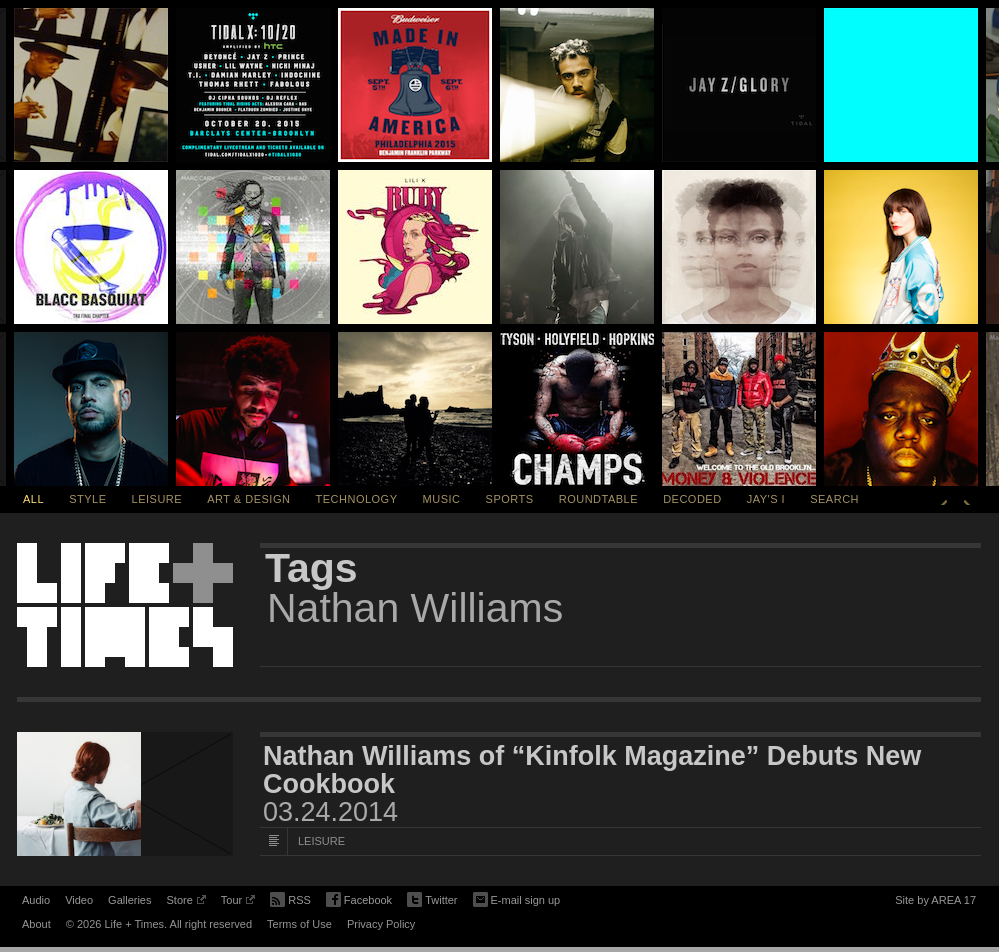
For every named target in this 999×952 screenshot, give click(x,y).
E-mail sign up (517, 898)
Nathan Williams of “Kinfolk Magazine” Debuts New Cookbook (592, 770)
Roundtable (598, 499)
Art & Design (248, 499)
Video (79, 900)
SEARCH (834, 499)
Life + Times (125, 605)
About (36, 924)
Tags (311, 568)
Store (185, 903)
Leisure (157, 499)
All (33, 499)
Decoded (692, 499)
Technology (357, 499)
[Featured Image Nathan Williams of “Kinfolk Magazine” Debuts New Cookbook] (125, 794)
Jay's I (766, 499)
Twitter (432, 900)
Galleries (129, 900)
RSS (290, 898)
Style (87, 499)
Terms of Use (299, 924)
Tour (238, 903)
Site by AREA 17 (935, 903)
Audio (36, 900)
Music (442, 499)
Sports (510, 499)
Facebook (359, 900)
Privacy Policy (381, 924)
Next (967, 499)
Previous (944, 499)
